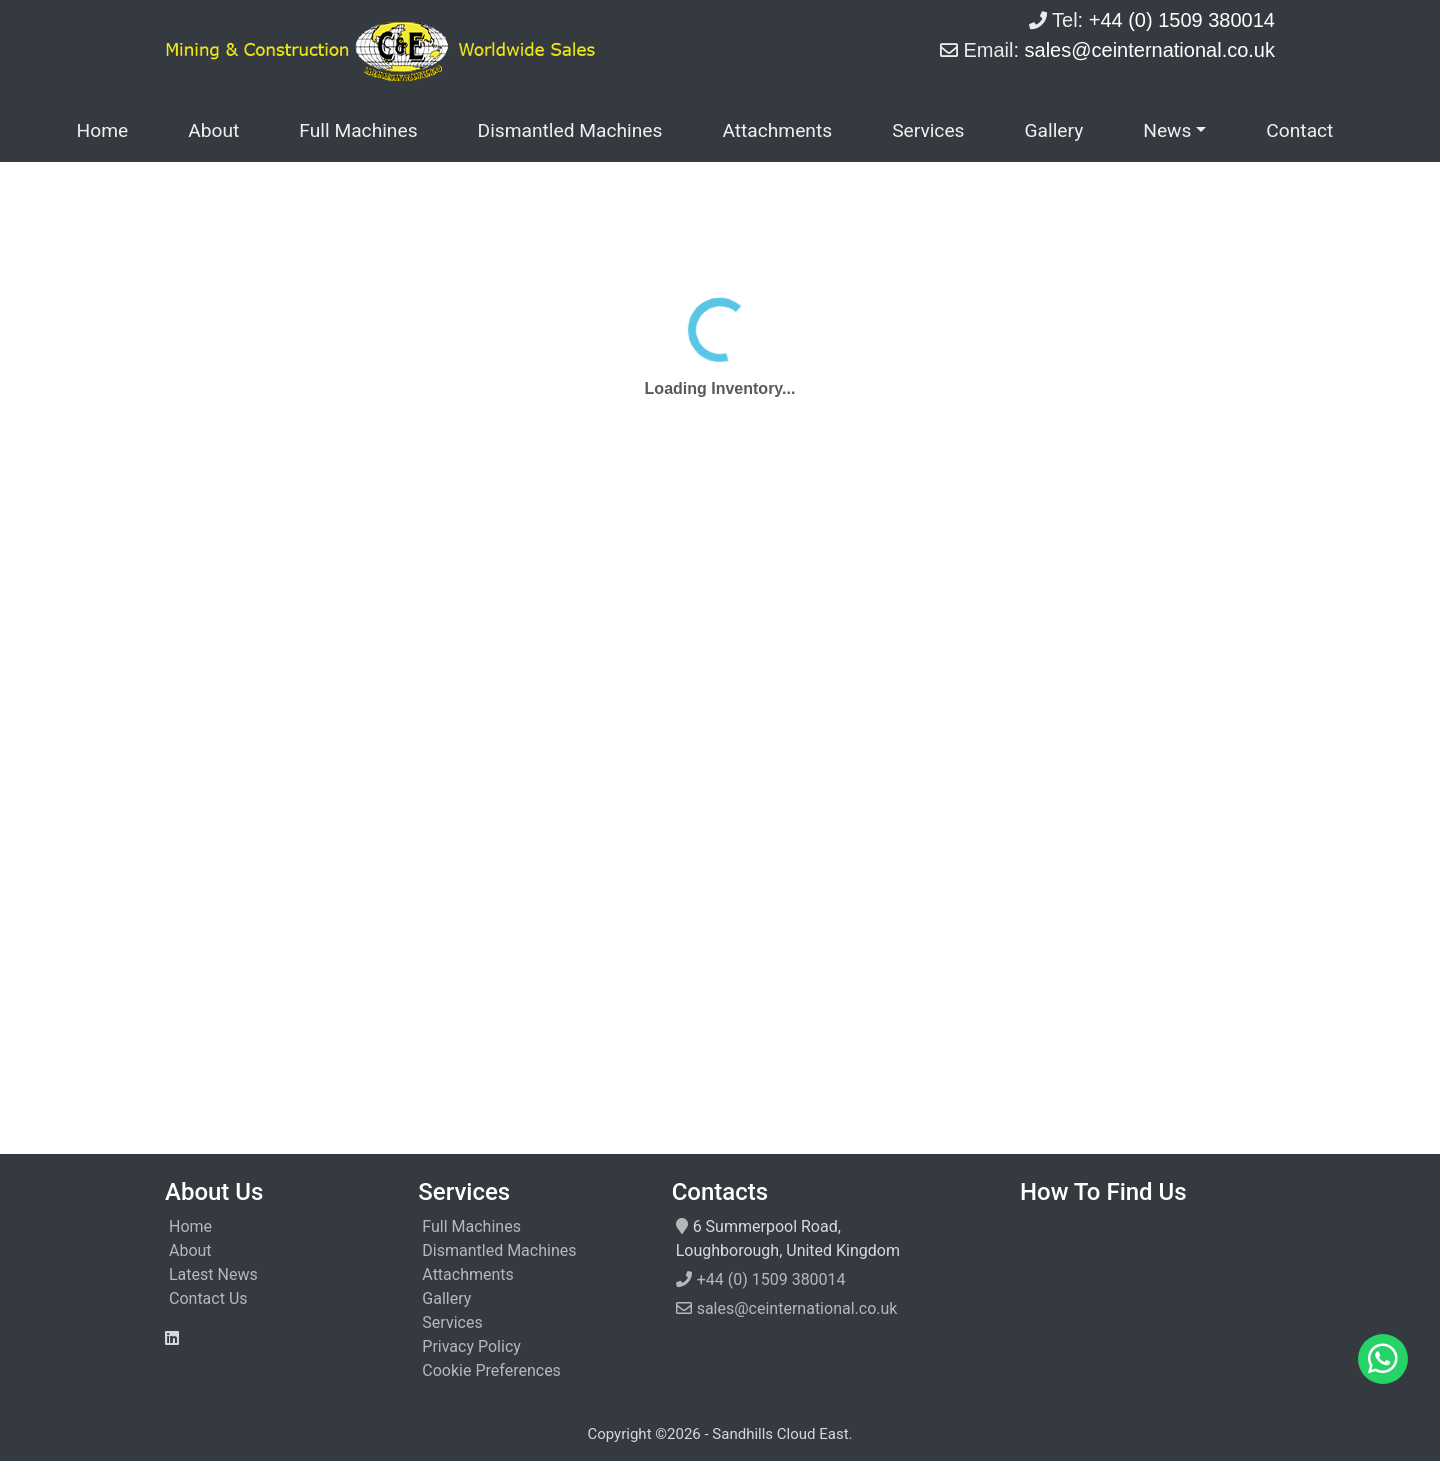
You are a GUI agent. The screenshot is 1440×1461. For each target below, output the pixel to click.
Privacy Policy (471, 1346)
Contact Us (208, 1298)
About (213, 130)
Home (103, 130)
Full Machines (358, 130)
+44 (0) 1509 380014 (771, 1279)
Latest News (213, 1274)
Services (928, 130)
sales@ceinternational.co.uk (797, 1308)
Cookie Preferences (491, 1370)
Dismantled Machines (570, 130)
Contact (1299, 130)
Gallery (1053, 130)
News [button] (1167, 130)
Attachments (777, 130)
